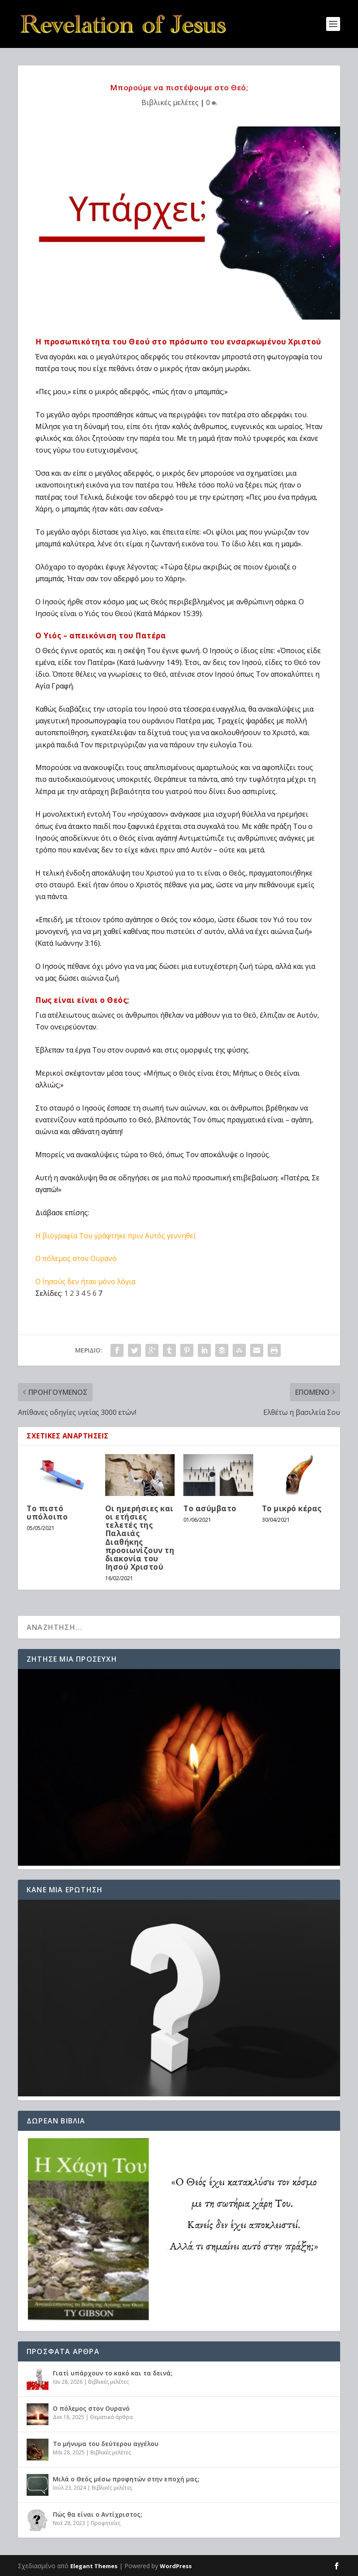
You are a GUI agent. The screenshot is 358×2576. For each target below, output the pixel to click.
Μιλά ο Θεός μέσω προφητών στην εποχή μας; (126, 2479)
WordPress (176, 2566)
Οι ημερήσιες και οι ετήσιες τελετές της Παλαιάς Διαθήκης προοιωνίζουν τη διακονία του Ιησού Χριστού (140, 1537)
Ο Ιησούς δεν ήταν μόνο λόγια (85, 1281)
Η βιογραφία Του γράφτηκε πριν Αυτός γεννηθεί (115, 1235)
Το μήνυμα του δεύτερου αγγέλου (105, 2444)
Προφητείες (105, 2523)
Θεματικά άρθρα (111, 2417)
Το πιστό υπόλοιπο (47, 1512)
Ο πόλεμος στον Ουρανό (76, 1258)
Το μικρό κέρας (292, 1508)
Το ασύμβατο (210, 1508)
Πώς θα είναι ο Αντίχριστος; (97, 2514)
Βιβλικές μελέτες (170, 102)
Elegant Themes (93, 2566)
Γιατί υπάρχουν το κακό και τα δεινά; (112, 2373)
